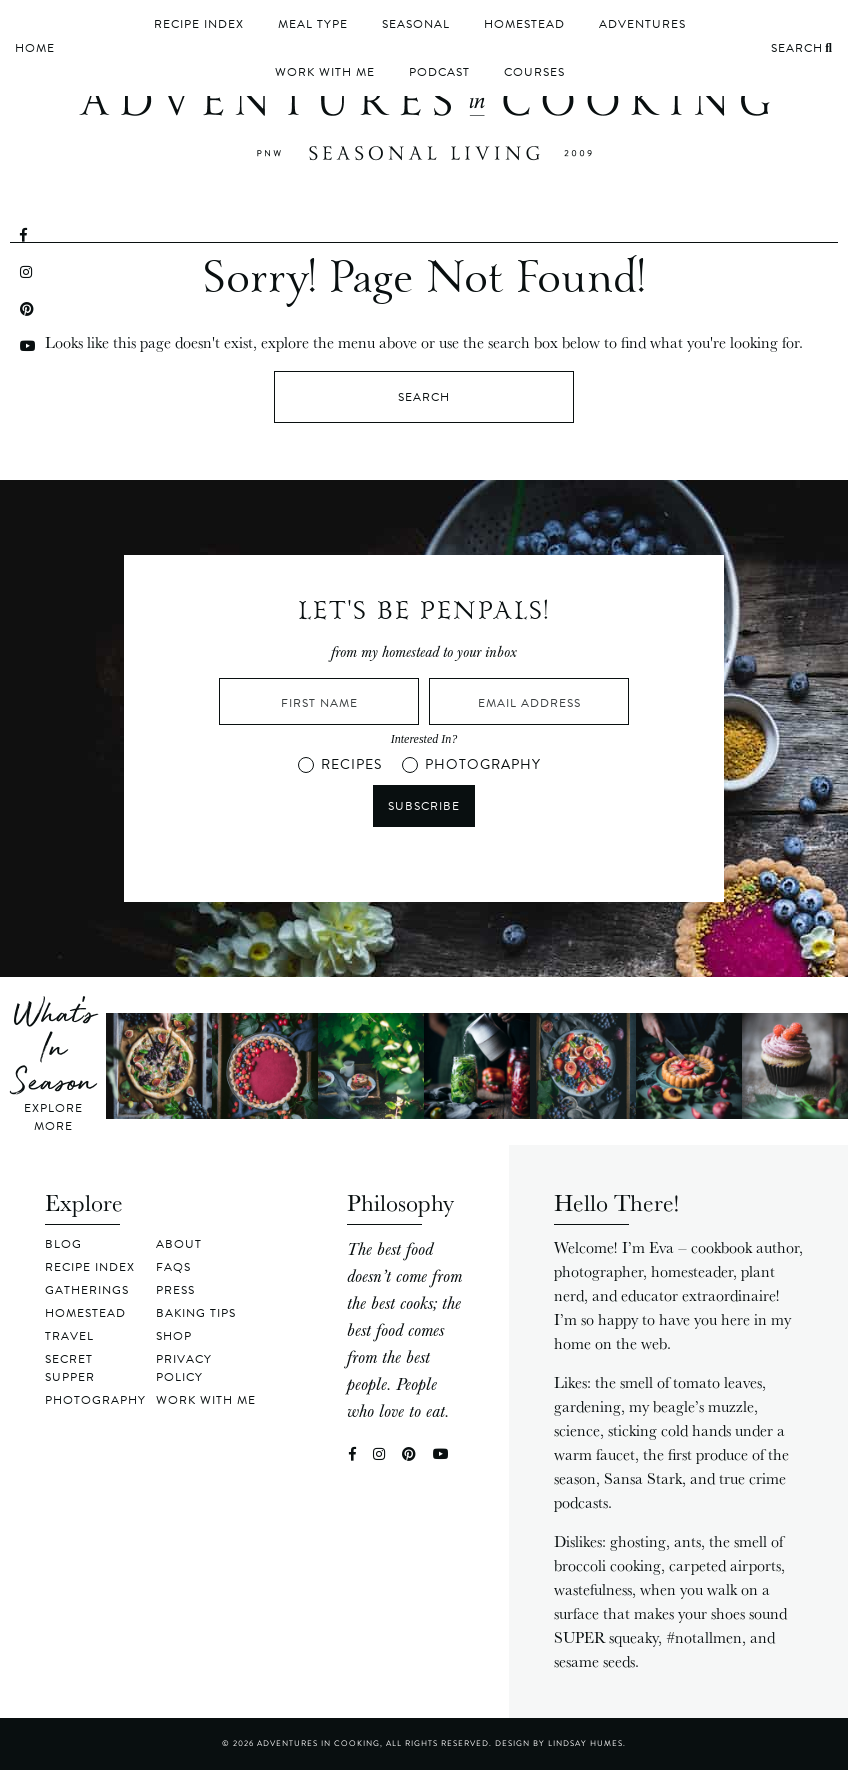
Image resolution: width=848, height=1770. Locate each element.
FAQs (173, 1267)
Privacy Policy (184, 1368)
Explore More (53, 1117)
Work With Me (325, 72)
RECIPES (351, 764)
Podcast (439, 72)
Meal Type (313, 24)
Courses (534, 72)
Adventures (642, 24)
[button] (424, 752)
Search (797, 48)
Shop (174, 1336)
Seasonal (416, 24)
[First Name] (319, 701)
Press (175, 1290)
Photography (95, 1400)
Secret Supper (70, 1368)
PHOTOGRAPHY (483, 764)
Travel (69, 1336)
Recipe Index (199, 24)
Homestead (524, 24)
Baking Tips (196, 1313)
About (179, 1244)
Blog (63, 1244)
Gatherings (87, 1290)
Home (35, 48)
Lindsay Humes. (587, 1743)
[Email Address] (529, 701)
